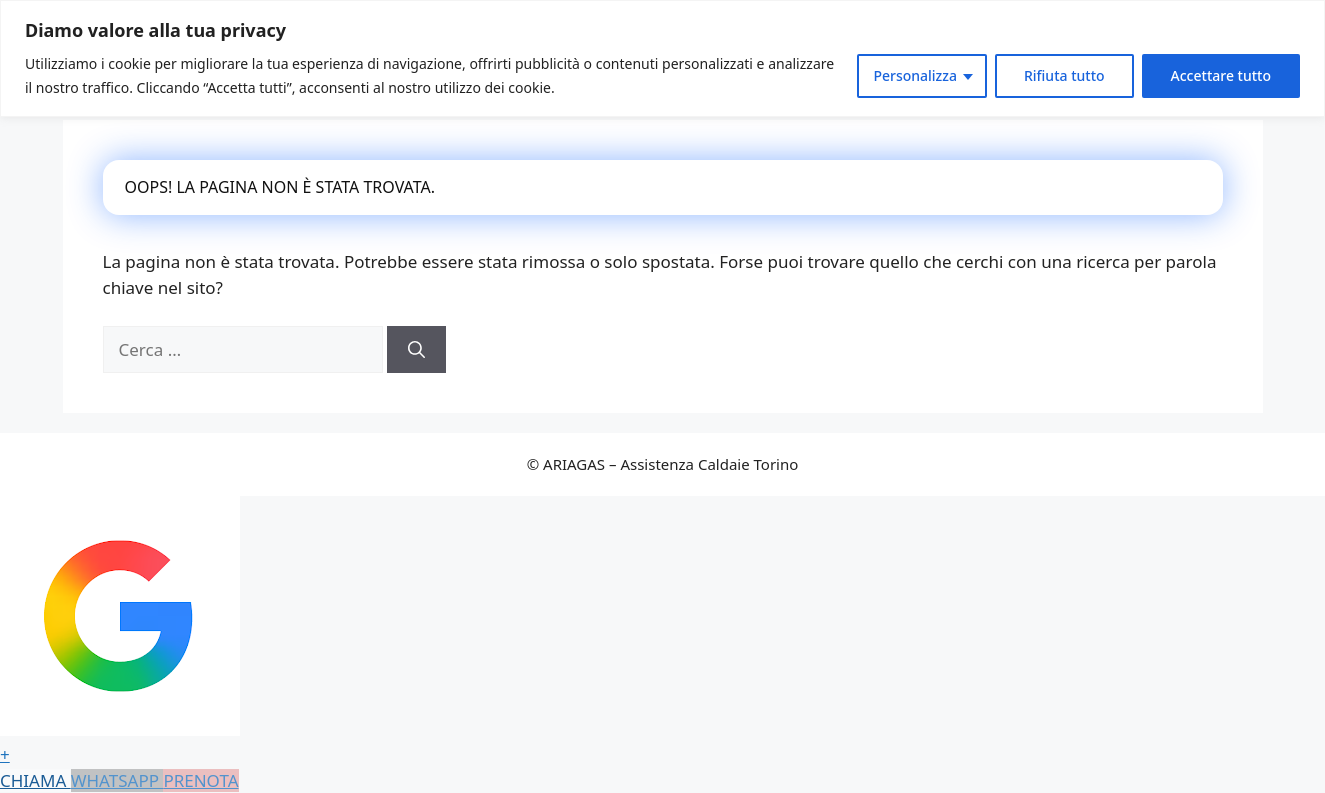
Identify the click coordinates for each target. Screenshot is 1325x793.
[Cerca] (416, 350)
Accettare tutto (1221, 75)
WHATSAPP (117, 780)
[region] (662, 58)
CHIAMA (35, 780)
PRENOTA (200, 780)
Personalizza (915, 75)
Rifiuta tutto (1064, 75)
